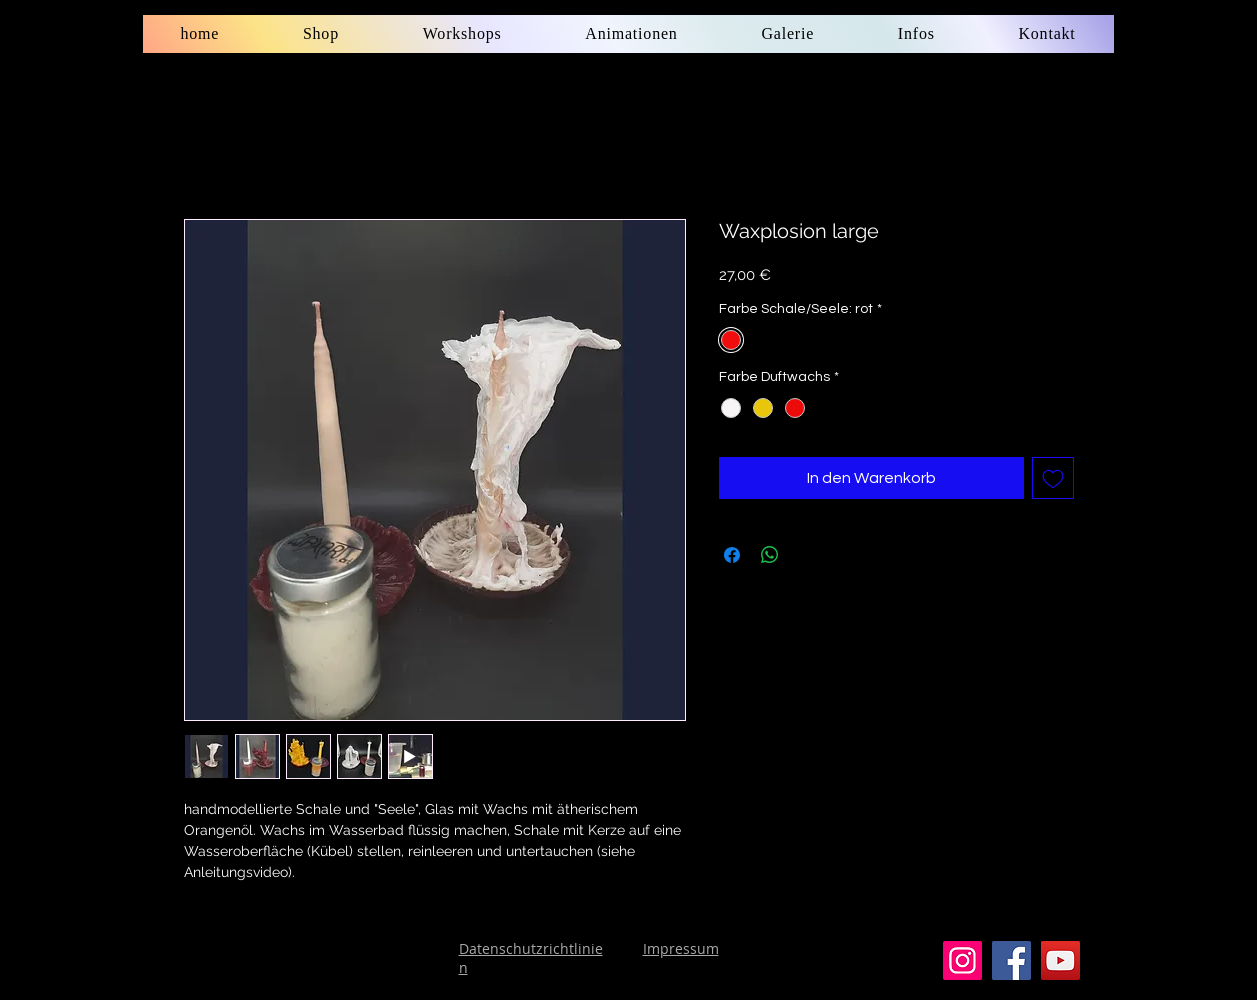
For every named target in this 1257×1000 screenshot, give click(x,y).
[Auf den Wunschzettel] (1053, 478)
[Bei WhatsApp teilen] (770, 555)
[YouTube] (1060, 960)
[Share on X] (808, 555)
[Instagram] (962, 960)
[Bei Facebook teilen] (732, 555)
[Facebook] (1011, 960)
